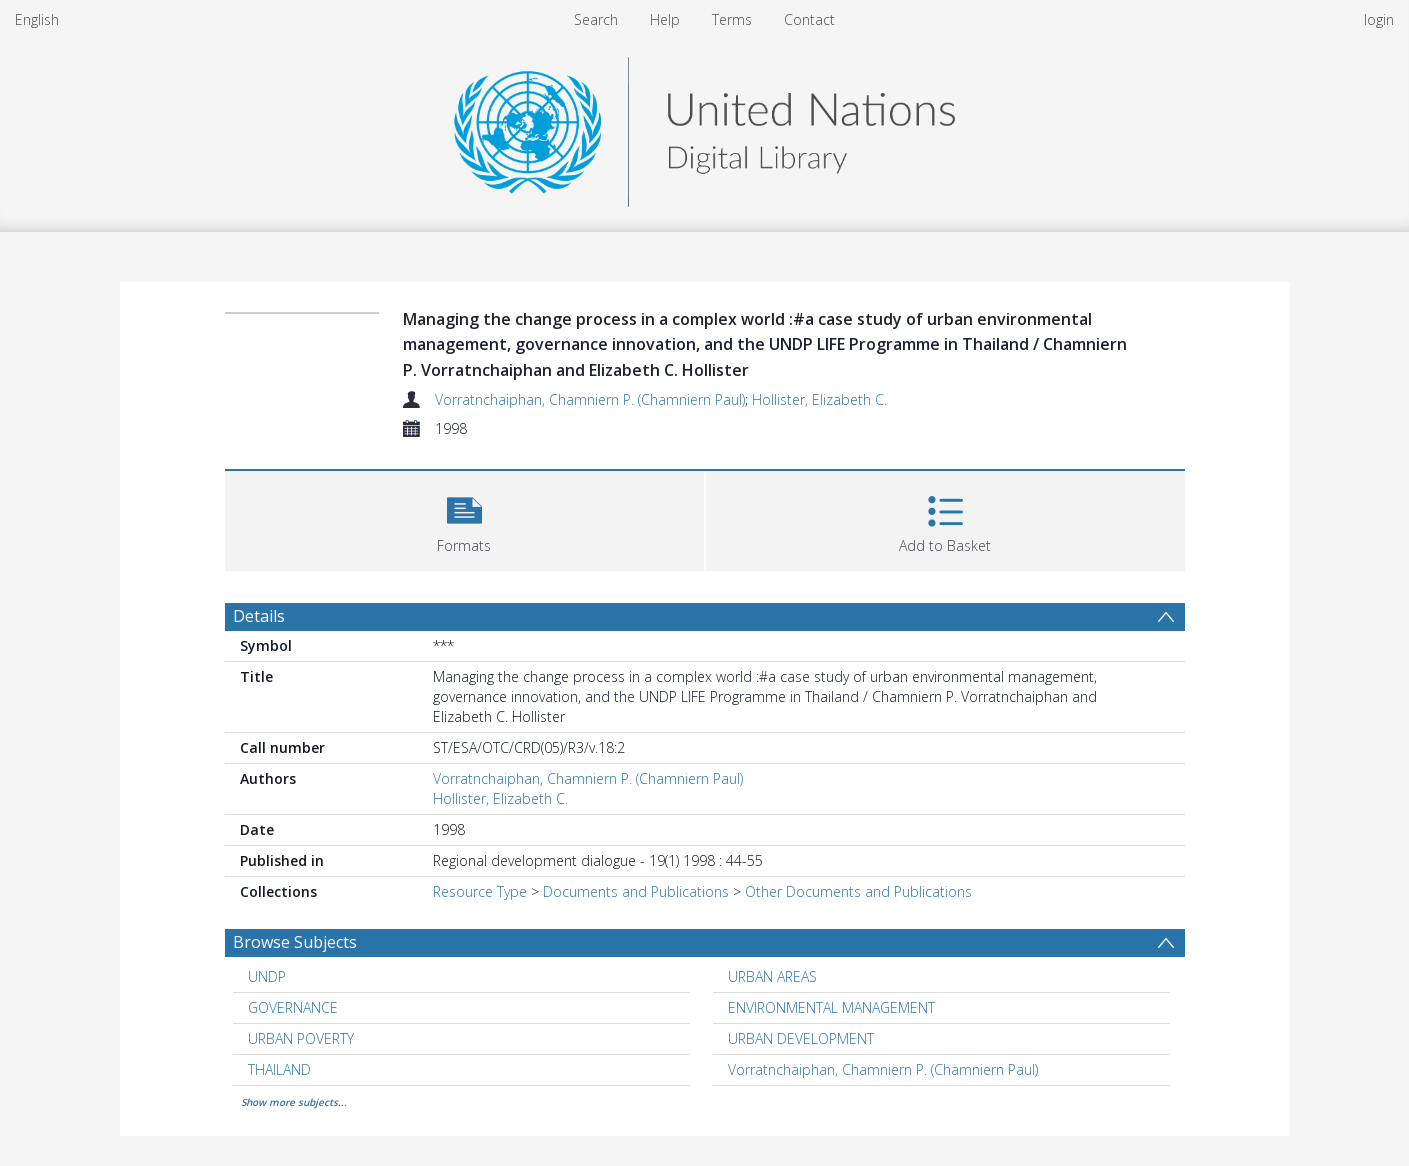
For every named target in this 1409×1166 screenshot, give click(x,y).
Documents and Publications (636, 891)
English (37, 19)
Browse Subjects (295, 942)
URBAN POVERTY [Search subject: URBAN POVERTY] (301, 1038)
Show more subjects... (294, 1102)
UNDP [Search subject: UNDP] (267, 976)
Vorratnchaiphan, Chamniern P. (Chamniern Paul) (590, 399)
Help (665, 19)
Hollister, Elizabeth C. (819, 399)
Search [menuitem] (596, 19)
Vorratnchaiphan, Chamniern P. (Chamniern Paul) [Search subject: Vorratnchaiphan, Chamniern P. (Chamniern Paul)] (883, 1069)
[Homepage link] (704, 126)
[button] (464, 518)
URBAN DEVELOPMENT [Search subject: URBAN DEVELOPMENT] (801, 1038)
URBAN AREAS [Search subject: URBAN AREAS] (772, 976)
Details (259, 616)
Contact (809, 19)
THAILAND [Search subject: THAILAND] (279, 1069)
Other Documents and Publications (858, 891)
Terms (732, 19)
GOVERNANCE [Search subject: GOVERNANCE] (293, 1007)
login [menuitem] (1379, 19)
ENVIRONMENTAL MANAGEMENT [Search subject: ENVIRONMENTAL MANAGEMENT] (831, 1007)
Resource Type (480, 891)
